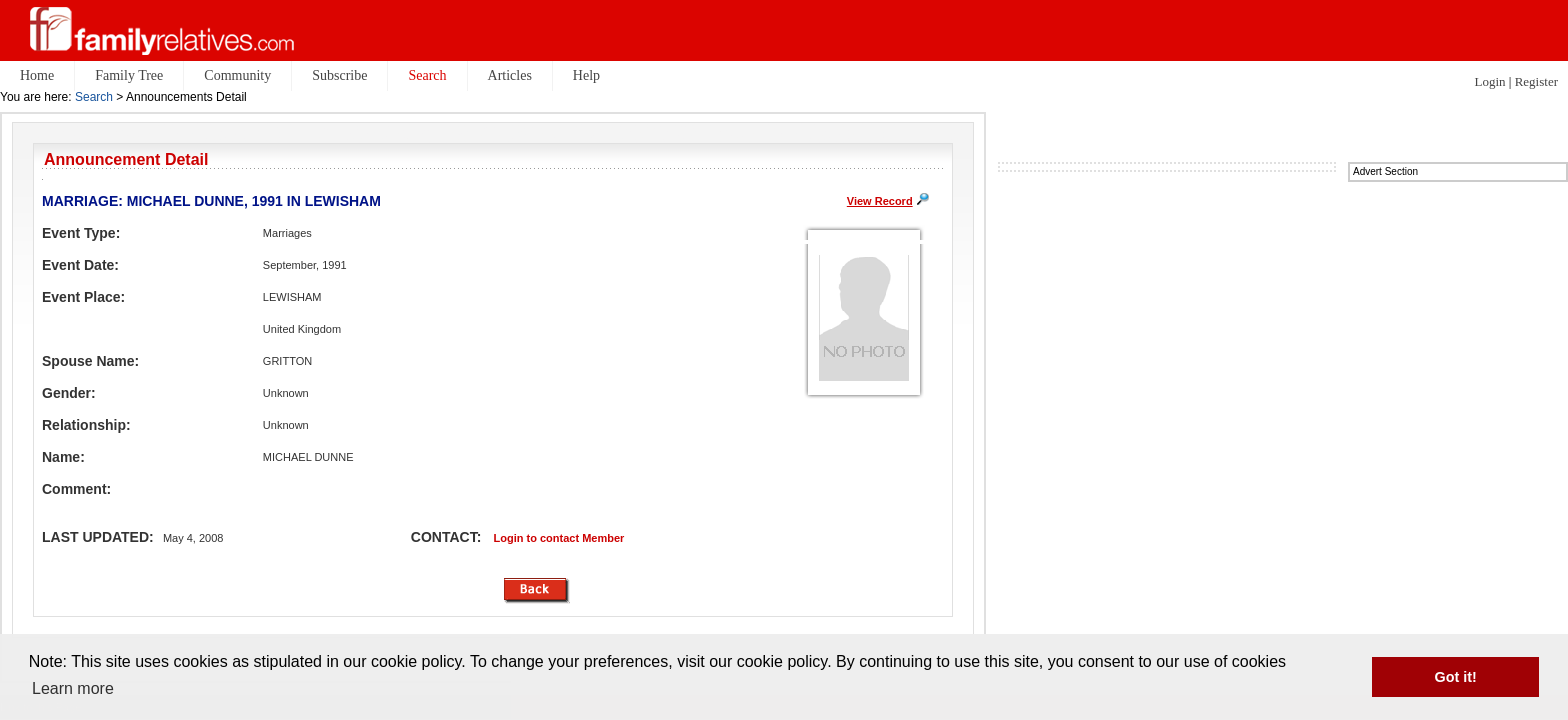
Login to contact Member (559, 538)
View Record (880, 201)
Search (94, 97)
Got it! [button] (1456, 677)
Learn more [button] (73, 688)
